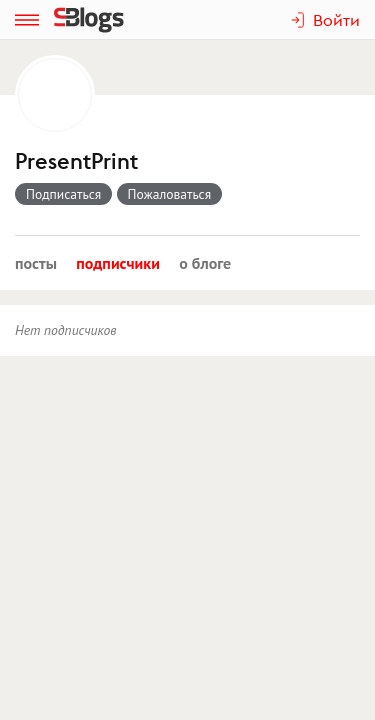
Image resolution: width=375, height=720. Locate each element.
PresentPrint (76, 161)
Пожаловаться (170, 194)
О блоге (205, 263)
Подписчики (118, 263)
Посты (36, 263)
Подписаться (63, 194)
